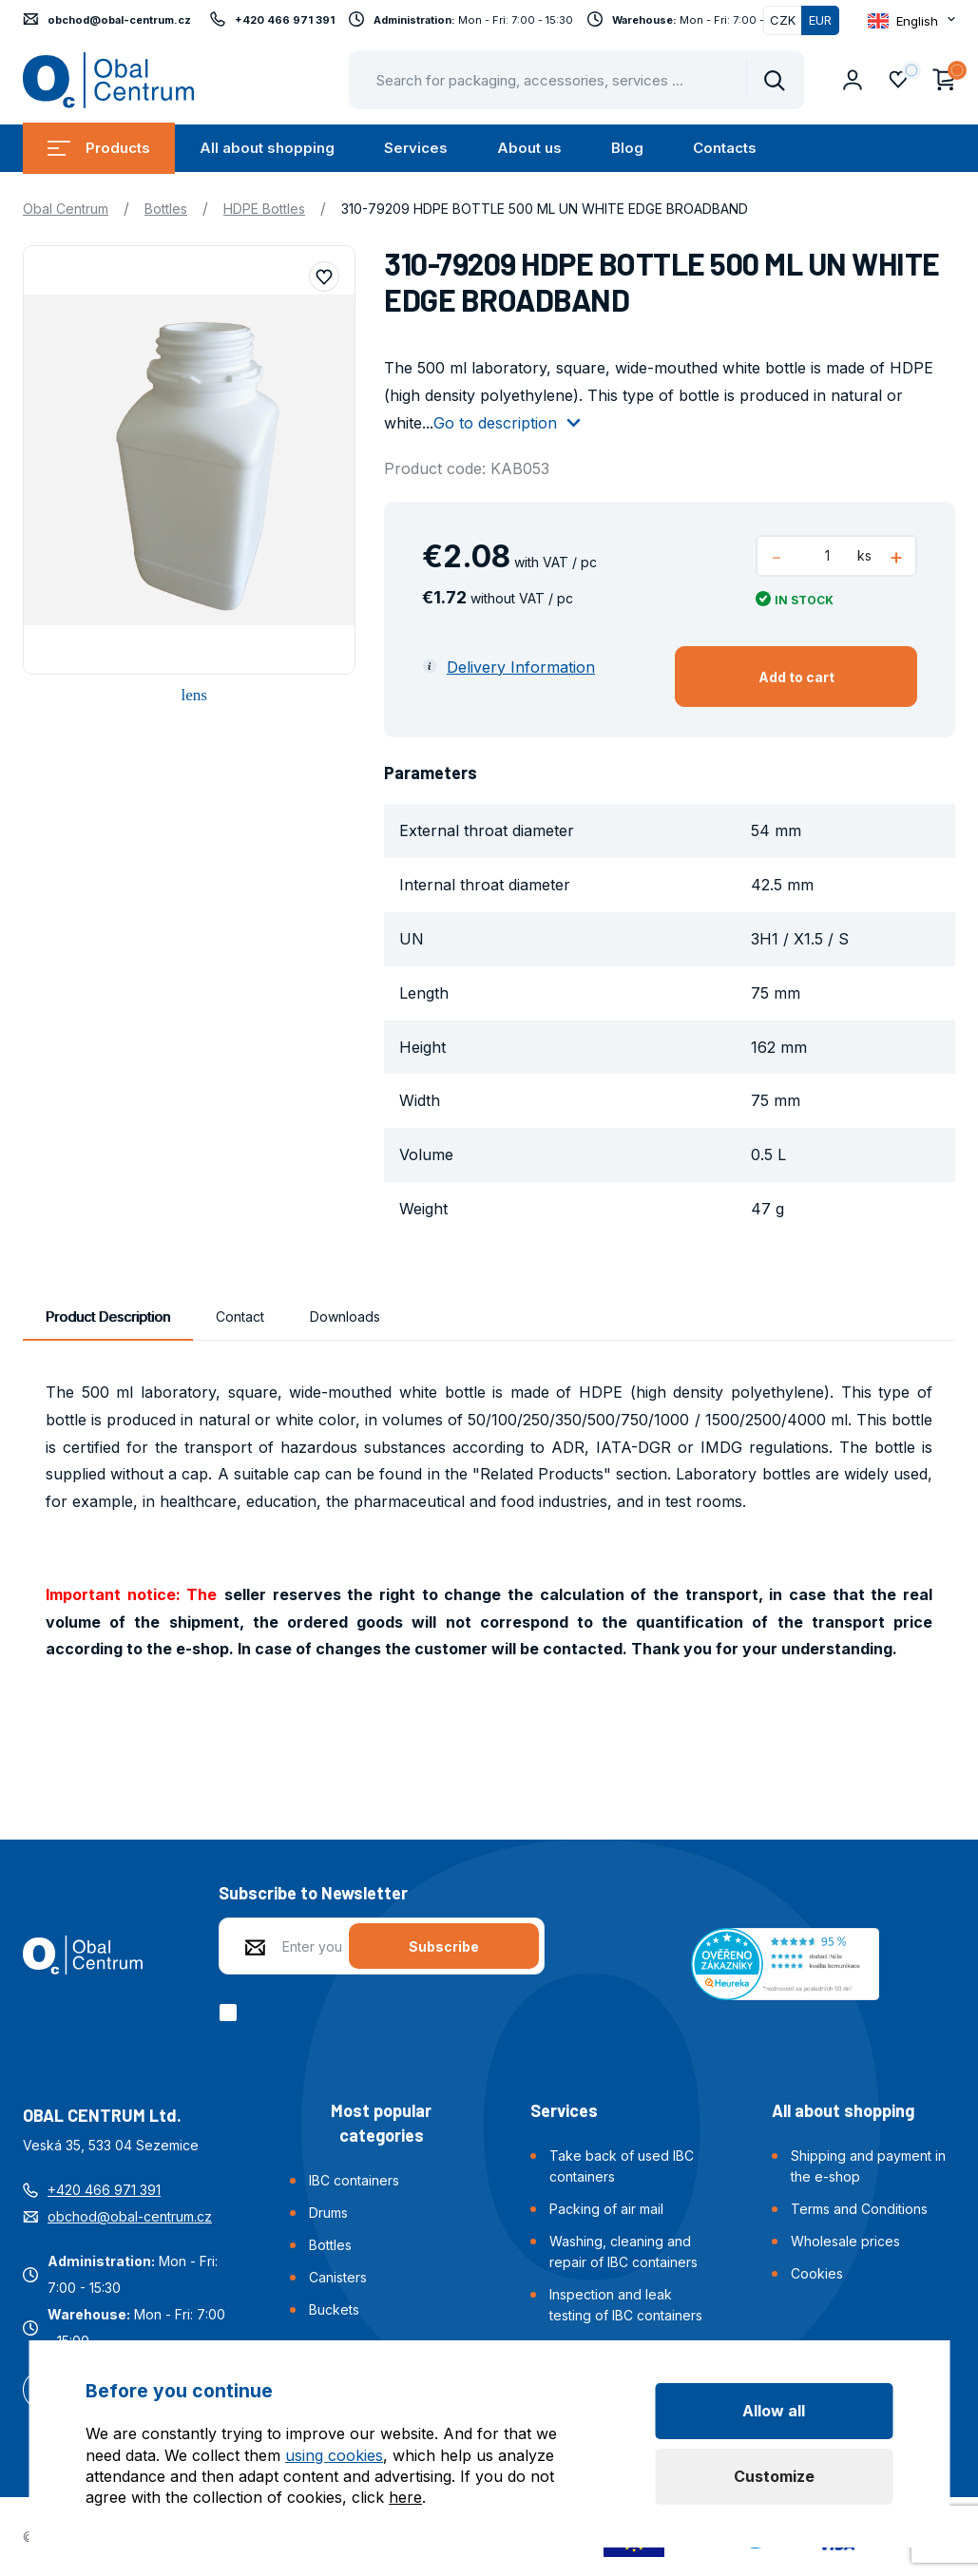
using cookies (334, 2455)
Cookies (817, 2273)
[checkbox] (231, 2013)
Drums (328, 2212)
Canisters (338, 2277)
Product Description (108, 1316)
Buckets (334, 2309)
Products (99, 148)
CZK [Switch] (783, 20)
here (405, 2497)
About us (529, 148)
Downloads (345, 1316)
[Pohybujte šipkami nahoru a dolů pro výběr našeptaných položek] (576, 79)
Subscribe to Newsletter (313, 1892)
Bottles (165, 208)
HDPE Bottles (264, 208)
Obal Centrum (65, 208)
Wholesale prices (845, 2241)
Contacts (725, 148)
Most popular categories (381, 2123)
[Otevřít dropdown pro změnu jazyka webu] (911, 20)
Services (416, 148)
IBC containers (354, 2180)
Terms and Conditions (859, 2209)
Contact (240, 1316)
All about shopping (267, 148)
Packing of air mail (606, 2209)
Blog (627, 148)
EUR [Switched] (820, 20)
